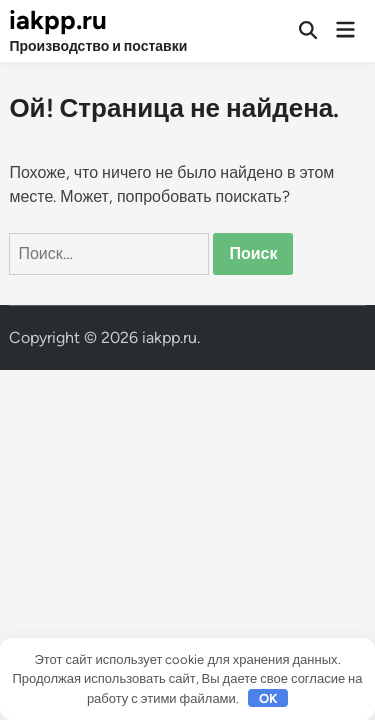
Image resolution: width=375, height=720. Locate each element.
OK (268, 698)
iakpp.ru (58, 20)
